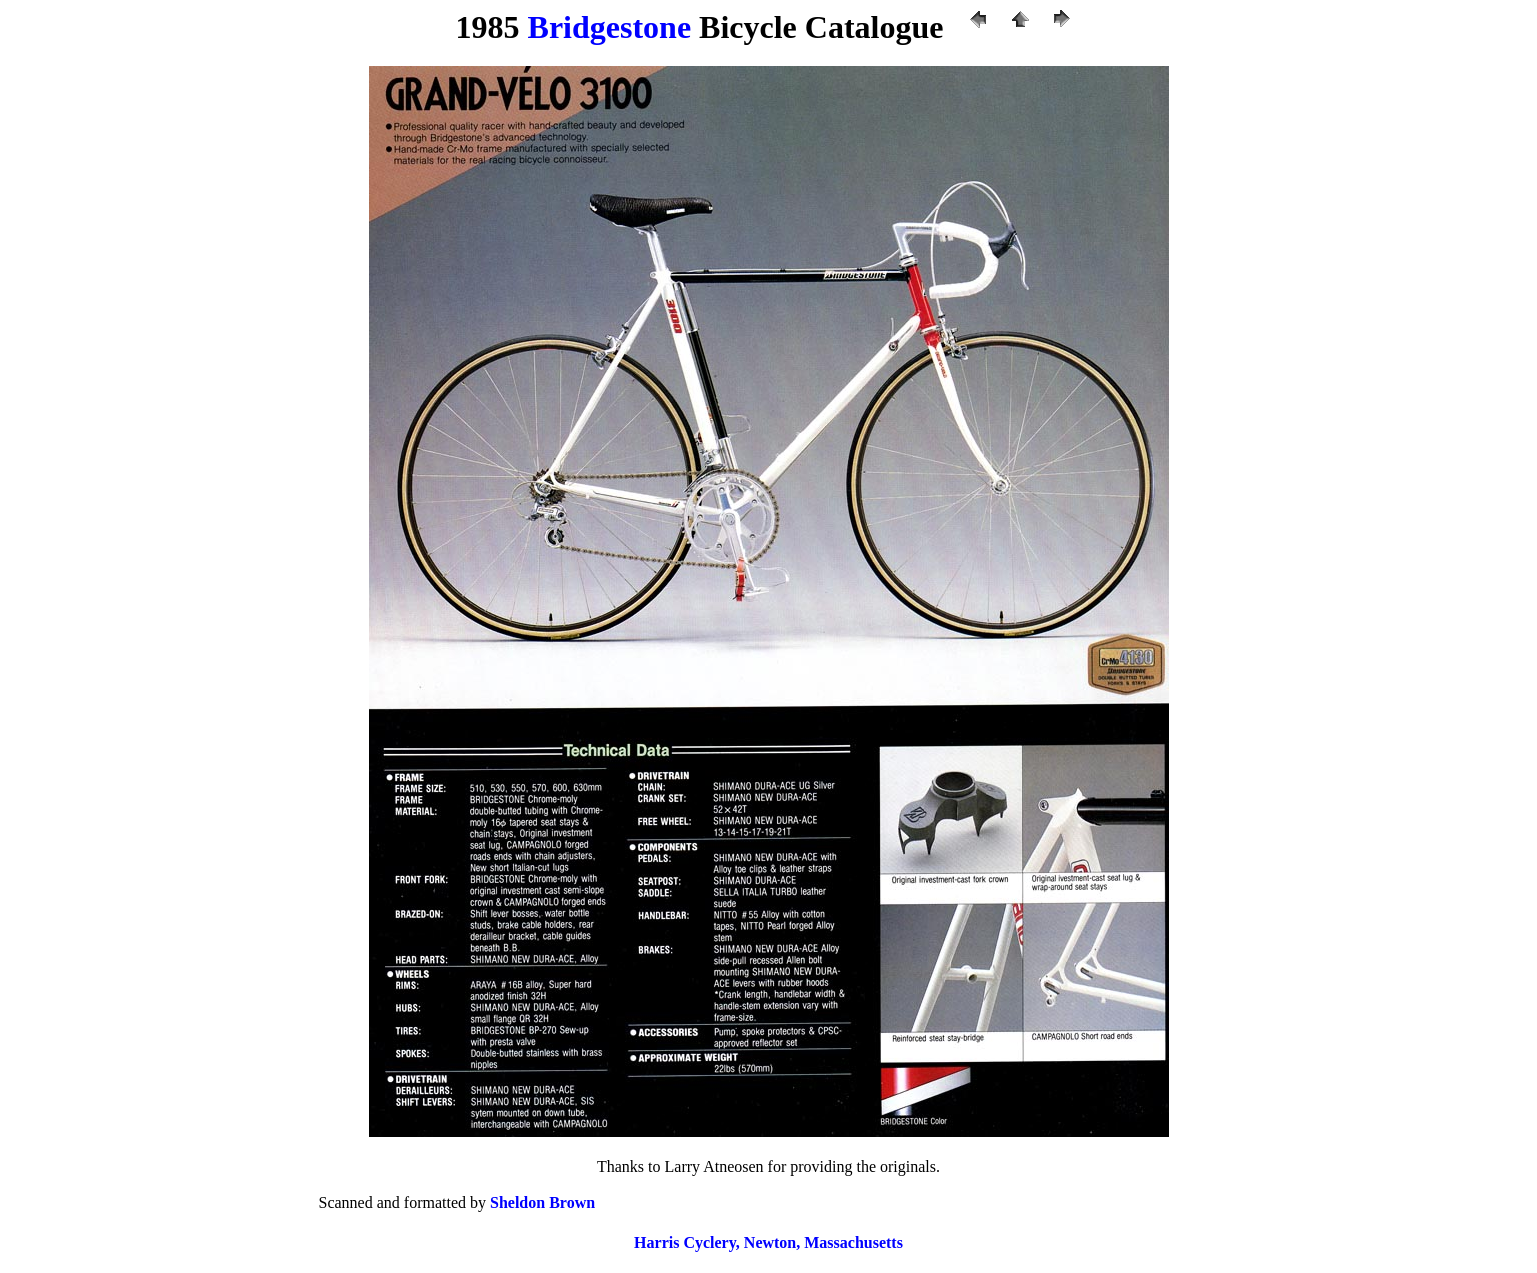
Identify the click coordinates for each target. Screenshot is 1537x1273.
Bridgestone (610, 27)
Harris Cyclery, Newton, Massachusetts (768, 1242)
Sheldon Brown (542, 1202)
